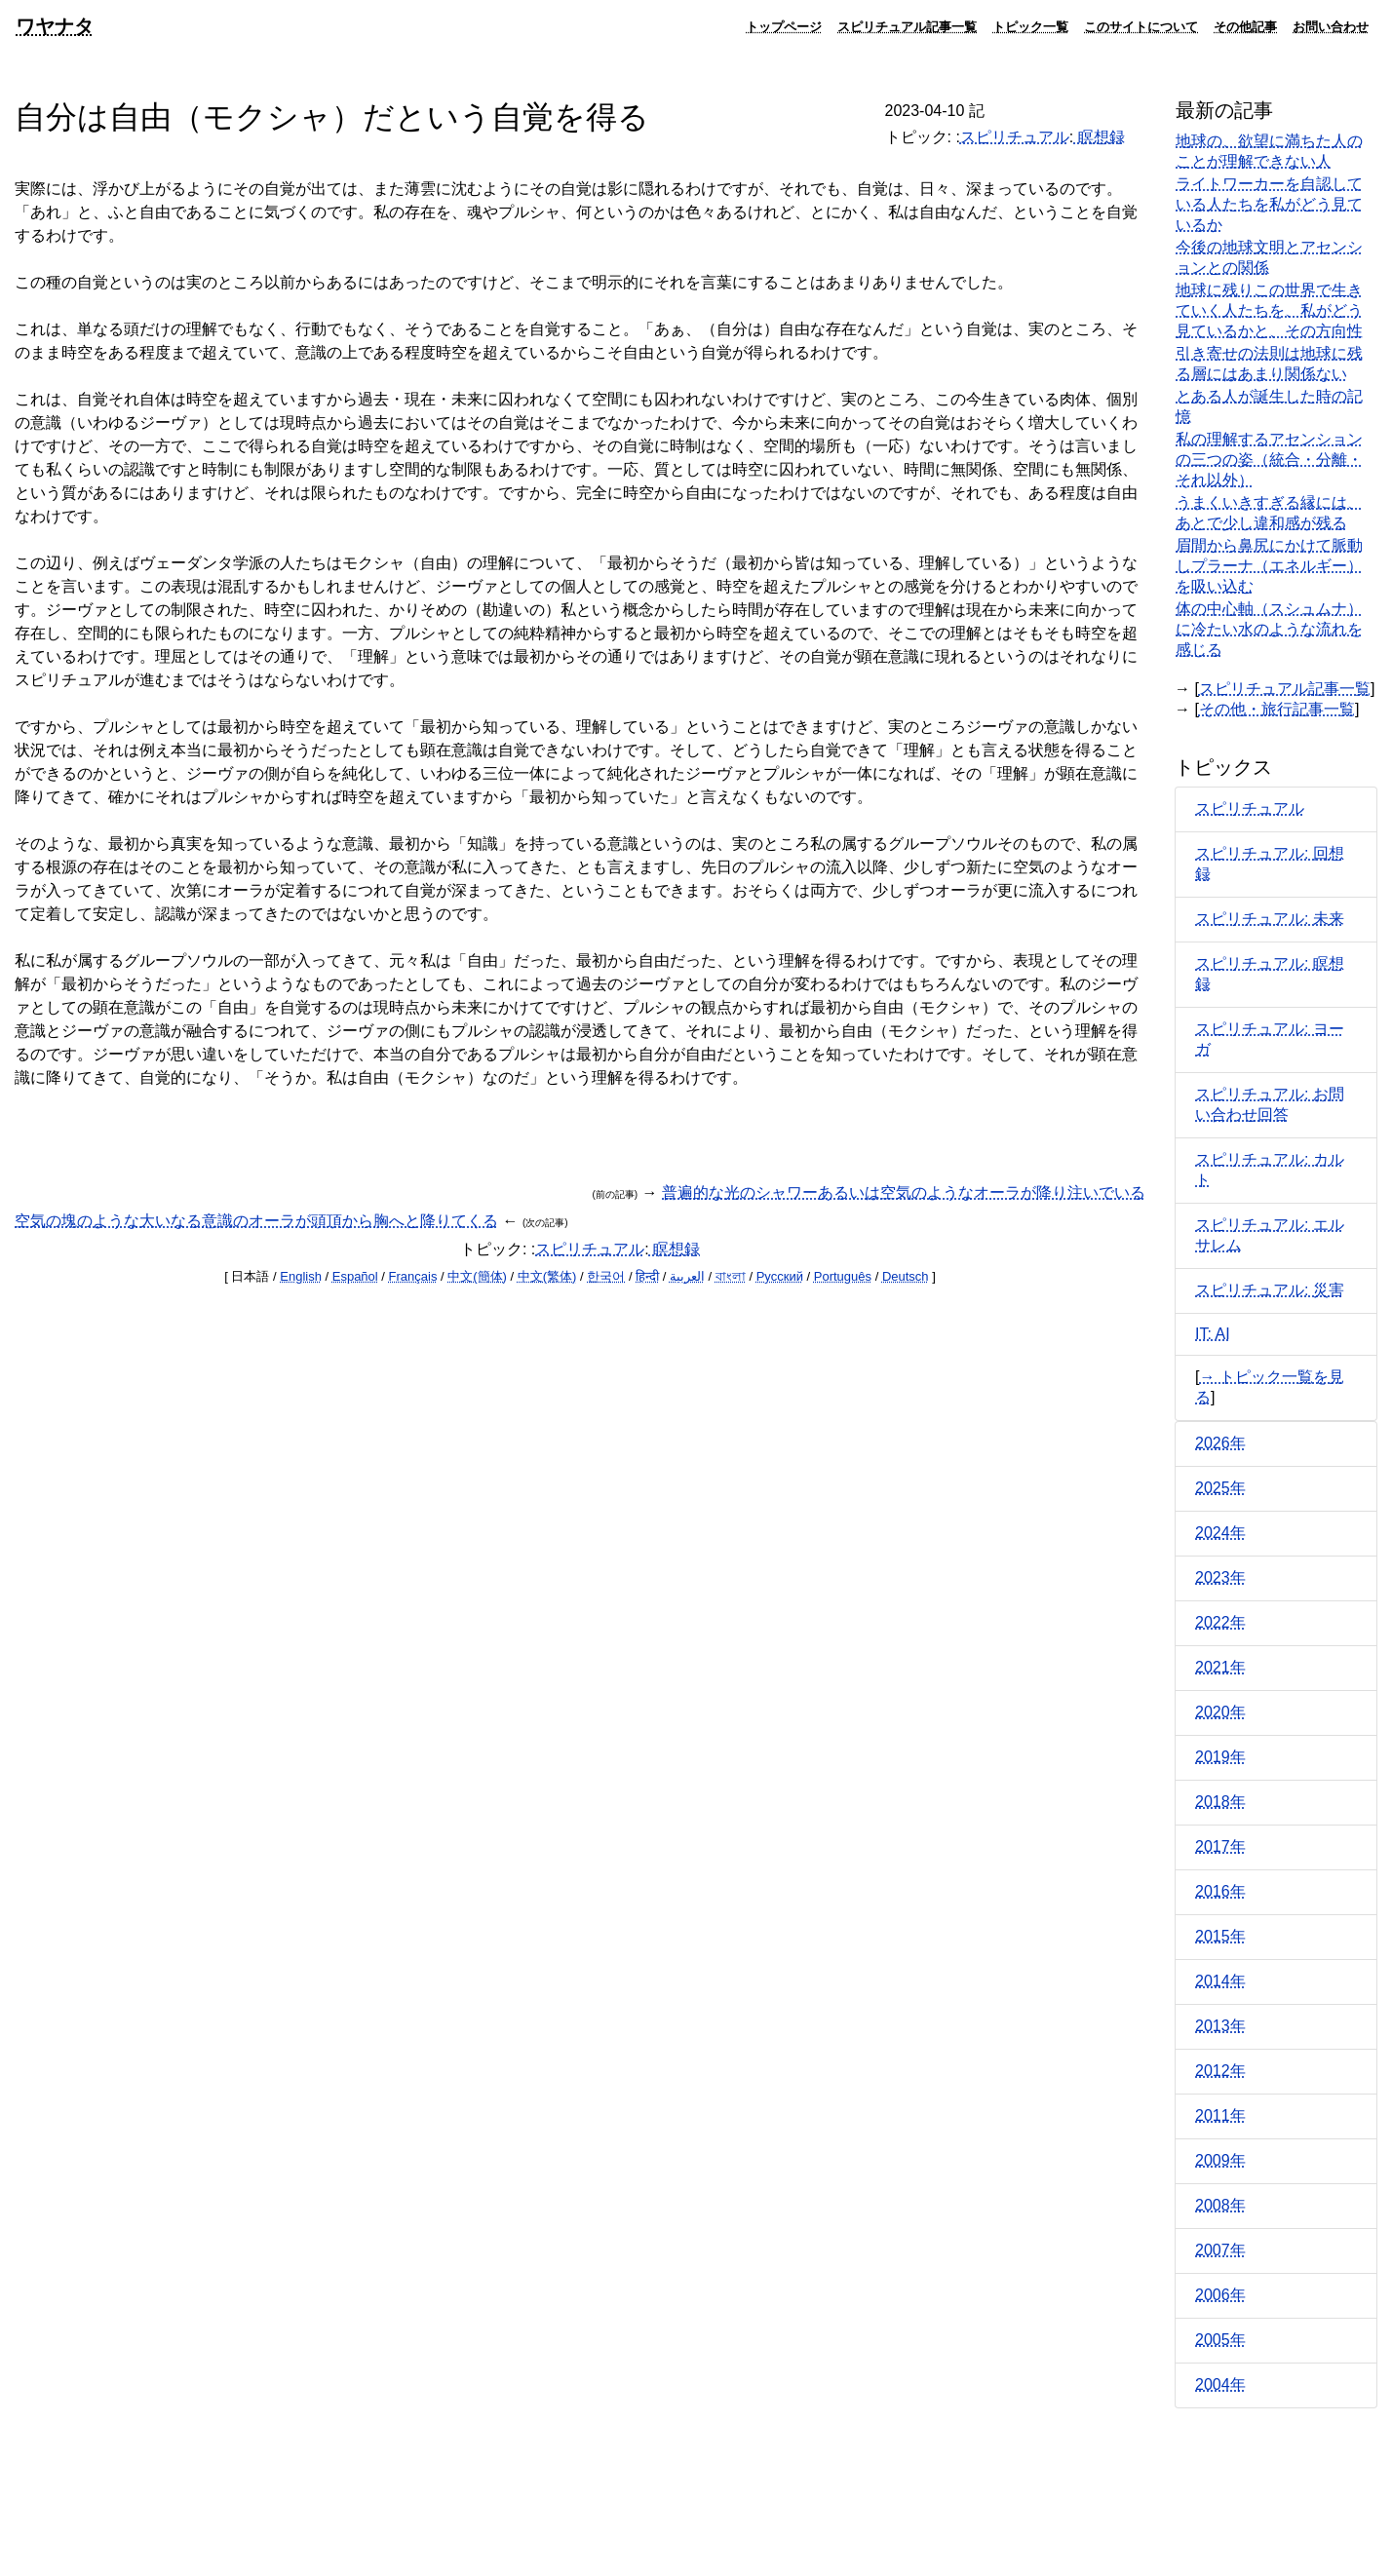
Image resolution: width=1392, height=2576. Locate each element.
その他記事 (1245, 26)
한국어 (606, 1276)
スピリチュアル (1014, 137)
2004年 (1220, 2384)
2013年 (1220, 2026)
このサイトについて (1141, 26)
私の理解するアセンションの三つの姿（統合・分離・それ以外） (1269, 459)
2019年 (1220, 1757)
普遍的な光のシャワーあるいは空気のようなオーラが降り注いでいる (903, 1192)
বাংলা (730, 1276)
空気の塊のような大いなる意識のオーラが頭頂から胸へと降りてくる (256, 1220)
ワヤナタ (55, 26)
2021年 (1220, 1667)
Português (842, 1276)
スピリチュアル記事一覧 (907, 26)
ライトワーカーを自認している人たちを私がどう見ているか (1269, 204)
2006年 (1220, 2295)
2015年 (1220, 1936)
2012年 (1220, 2070)
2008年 (1220, 2205)
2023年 (1220, 1577)
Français (413, 1276)
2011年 (1220, 2115)
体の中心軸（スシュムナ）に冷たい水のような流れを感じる (1269, 629)
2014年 (1220, 1981)
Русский (779, 1276)
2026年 (1220, 1443)
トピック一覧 (1030, 26)
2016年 (1220, 1891)
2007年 (1220, 2250)
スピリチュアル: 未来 (1269, 918)
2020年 (1220, 1712)
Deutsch (905, 1276)
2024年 (1220, 1532)
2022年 (1220, 1622)
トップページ (784, 26)
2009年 (1220, 2160)
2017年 (1220, 1846)
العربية (687, 1276)
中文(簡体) (477, 1276)
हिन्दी (647, 1276)
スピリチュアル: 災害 (1269, 1290)
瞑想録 (1098, 137)
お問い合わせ (1331, 26)
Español (355, 1276)
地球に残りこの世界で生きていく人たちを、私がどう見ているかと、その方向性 (1269, 310)
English (301, 1276)
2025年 (1220, 1488)
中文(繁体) (547, 1276)
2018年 (1220, 1801)
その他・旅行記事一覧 (1277, 709)
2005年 (1220, 2339)
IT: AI (1212, 1334)
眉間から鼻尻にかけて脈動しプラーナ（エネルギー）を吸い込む (1269, 566)
